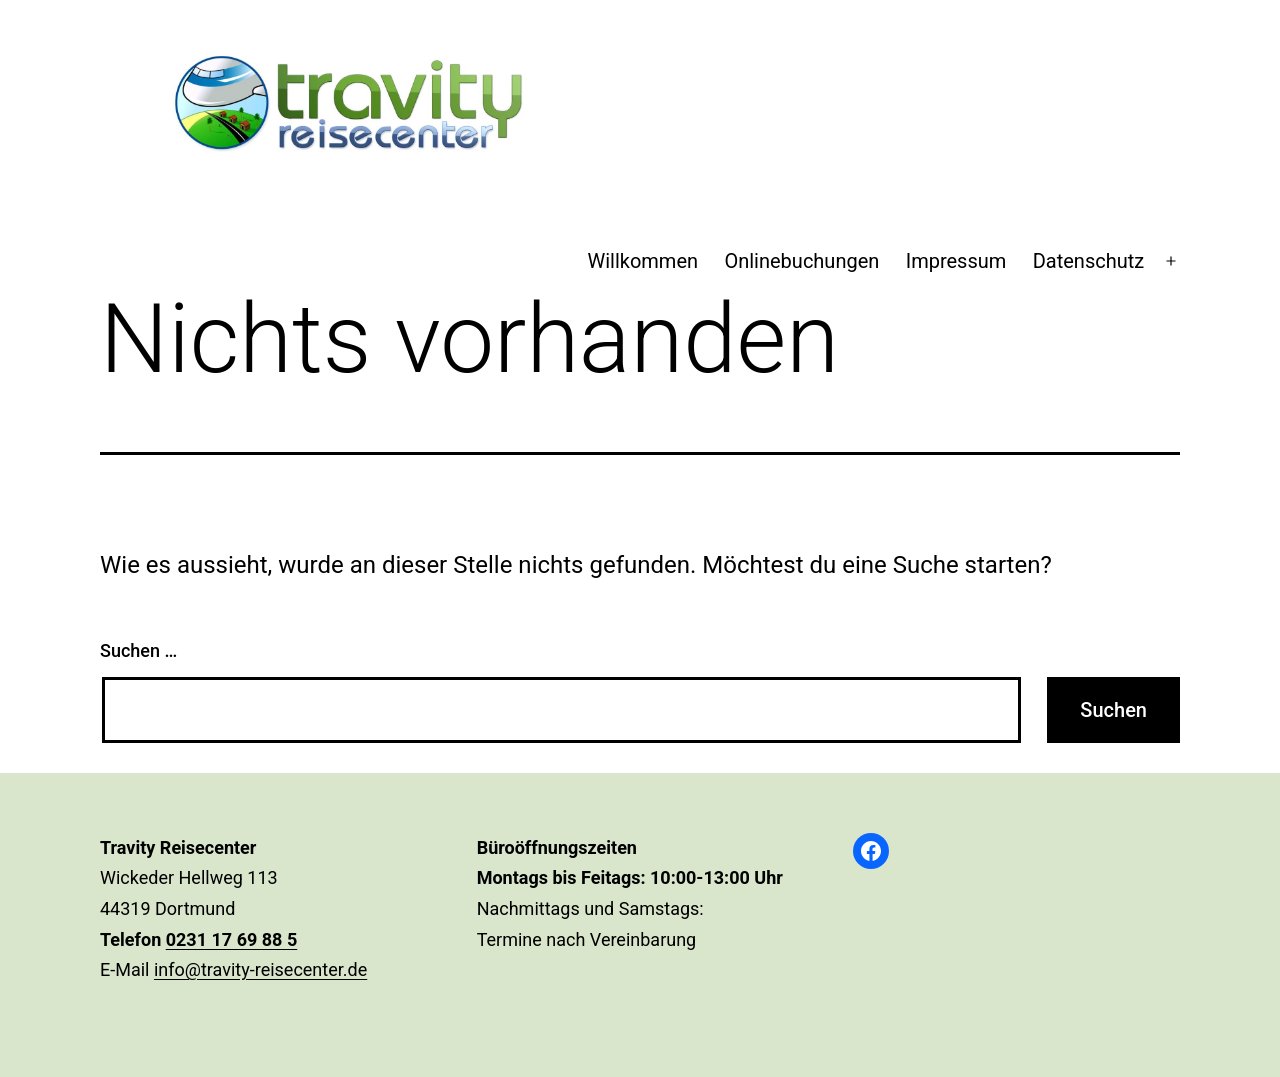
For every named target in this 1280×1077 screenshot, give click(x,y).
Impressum (956, 261)
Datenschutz (1089, 261)
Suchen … (138, 650)
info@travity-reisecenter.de (260, 969)
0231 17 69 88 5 (232, 939)
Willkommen (642, 261)
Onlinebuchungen (801, 261)
